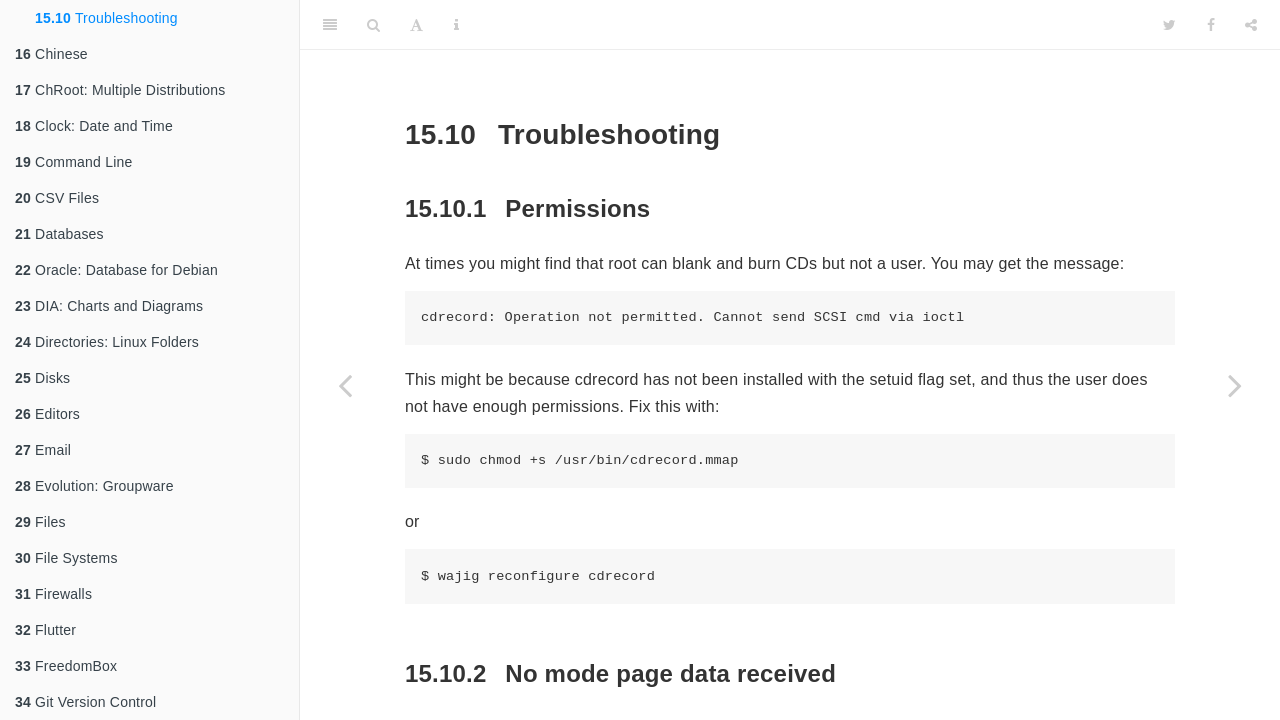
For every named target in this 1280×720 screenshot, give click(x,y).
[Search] (373, 25)
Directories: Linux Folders (107, 342)
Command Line (73, 162)
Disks (42, 378)
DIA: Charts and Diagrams (109, 306)
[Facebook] (1211, 25)
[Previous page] (345, 385)
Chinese (51, 54)
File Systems (66, 558)
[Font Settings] (416, 25)
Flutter (45, 630)
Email (43, 450)
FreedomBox (66, 666)
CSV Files (57, 198)
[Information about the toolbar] (456, 25)
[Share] (1251, 25)
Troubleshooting (106, 18)
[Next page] (1235, 385)
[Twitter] (1169, 25)
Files (40, 522)
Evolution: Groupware (94, 486)
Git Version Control (85, 702)
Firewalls (53, 594)
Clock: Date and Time (94, 126)
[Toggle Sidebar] (330, 25)
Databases (59, 234)
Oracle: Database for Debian (116, 270)
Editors (47, 414)
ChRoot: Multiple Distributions (120, 90)
